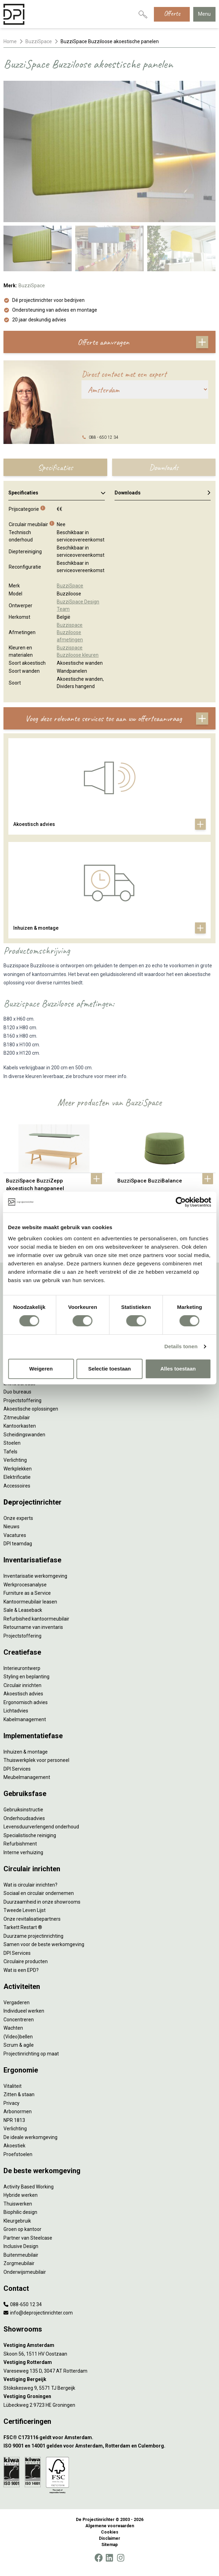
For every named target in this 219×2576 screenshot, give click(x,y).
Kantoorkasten (19, 1426)
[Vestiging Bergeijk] (109, 2379)
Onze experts (18, 1518)
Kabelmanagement (24, 1719)
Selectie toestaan (109, 1369)
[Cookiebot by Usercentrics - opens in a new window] (180, 1202)
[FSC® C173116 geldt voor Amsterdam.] (109, 2437)
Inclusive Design (20, 2246)
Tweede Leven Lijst (24, 1910)
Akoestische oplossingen (30, 1409)
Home (10, 41)
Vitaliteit (12, 2086)
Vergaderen (16, 2002)
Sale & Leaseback (22, 1610)
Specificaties (56, 493)
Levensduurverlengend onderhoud (41, 1826)
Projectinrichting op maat (31, 2053)
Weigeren (41, 1369)
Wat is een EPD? (21, 1970)
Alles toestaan (178, 1369)
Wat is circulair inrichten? (30, 1885)
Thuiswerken (17, 2204)
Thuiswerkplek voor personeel (36, 1760)
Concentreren (18, 2019)
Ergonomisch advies (25, 1702)
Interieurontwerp (21, 1668)
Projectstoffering (22, 1400)
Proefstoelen (17, 2154)
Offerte (172, 13)
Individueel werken (23, 2011)
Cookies (109, 2532)
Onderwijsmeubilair (24, 2272)
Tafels (10, 1451)
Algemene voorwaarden (109, 2525)
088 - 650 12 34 (103, 437)
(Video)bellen (18, 2036)
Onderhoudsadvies (24, 1818)
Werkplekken (17, 1469)
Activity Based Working (28, 2186)
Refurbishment (20, 1844)
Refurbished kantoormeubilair (36, 1619)
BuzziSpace (38, 41)
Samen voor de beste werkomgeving (43, 1944)
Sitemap (109, 2544)
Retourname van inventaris (33, 1627)
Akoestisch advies (23, 1693)
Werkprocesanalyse (25, 1584)
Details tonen (180, 1346)
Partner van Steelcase (27, 2238)
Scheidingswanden (24, 1434)
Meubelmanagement (26, 1777)
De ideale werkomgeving (30, 2137)
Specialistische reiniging (29, 1835)
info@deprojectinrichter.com (38, 2313)
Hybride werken (20, 2195)
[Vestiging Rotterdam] (109, 2362)
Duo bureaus (17, 1392)
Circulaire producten (25, 1961)
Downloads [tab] (163, 467)
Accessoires (16, 1486)
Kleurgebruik (17, 2221)
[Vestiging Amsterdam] (109, 2345)
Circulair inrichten (22, 1685)
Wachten (13, 2028)
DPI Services (17, 1769)
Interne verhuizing (23, 1852)
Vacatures (14, 1535)
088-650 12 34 (22, 2304)
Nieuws (11, 1526)
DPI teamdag (17, 1543)
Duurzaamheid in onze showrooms (41, 1902)
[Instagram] (121, 2558)
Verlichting (15, 1460)
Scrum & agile (18, 2045)
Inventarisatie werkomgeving (35, 1576)
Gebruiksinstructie (23, 1809)
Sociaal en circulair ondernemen (38, 1893)
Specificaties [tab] (55, 467)
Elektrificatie (17, 1477)
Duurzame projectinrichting (33, 1936)
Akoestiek (14, 2145)
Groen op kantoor (22, 2229)
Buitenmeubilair (20, 2255)
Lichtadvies (15, 1711)
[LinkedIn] (109, 2558)
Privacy (11, 2103)
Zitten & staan (18, 2094)
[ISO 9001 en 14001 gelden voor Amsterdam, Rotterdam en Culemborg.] (109, 2446)
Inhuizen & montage (25, 1752)
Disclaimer (109, 2538)
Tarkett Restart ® (22, 1927)
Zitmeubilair (16, 1417)
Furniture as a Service (27, 1593)
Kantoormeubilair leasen (30, 1602)
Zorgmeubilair (18, 2263)
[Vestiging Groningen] (109, 2396)
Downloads (163, 493)
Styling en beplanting (26, 1676)
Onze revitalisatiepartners (32, 1919)
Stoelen (12, 1443)
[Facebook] (98, 2558)
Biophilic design (20, 2212)
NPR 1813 (14, 2120)
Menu (204, 14)
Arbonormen (17, 2111)
